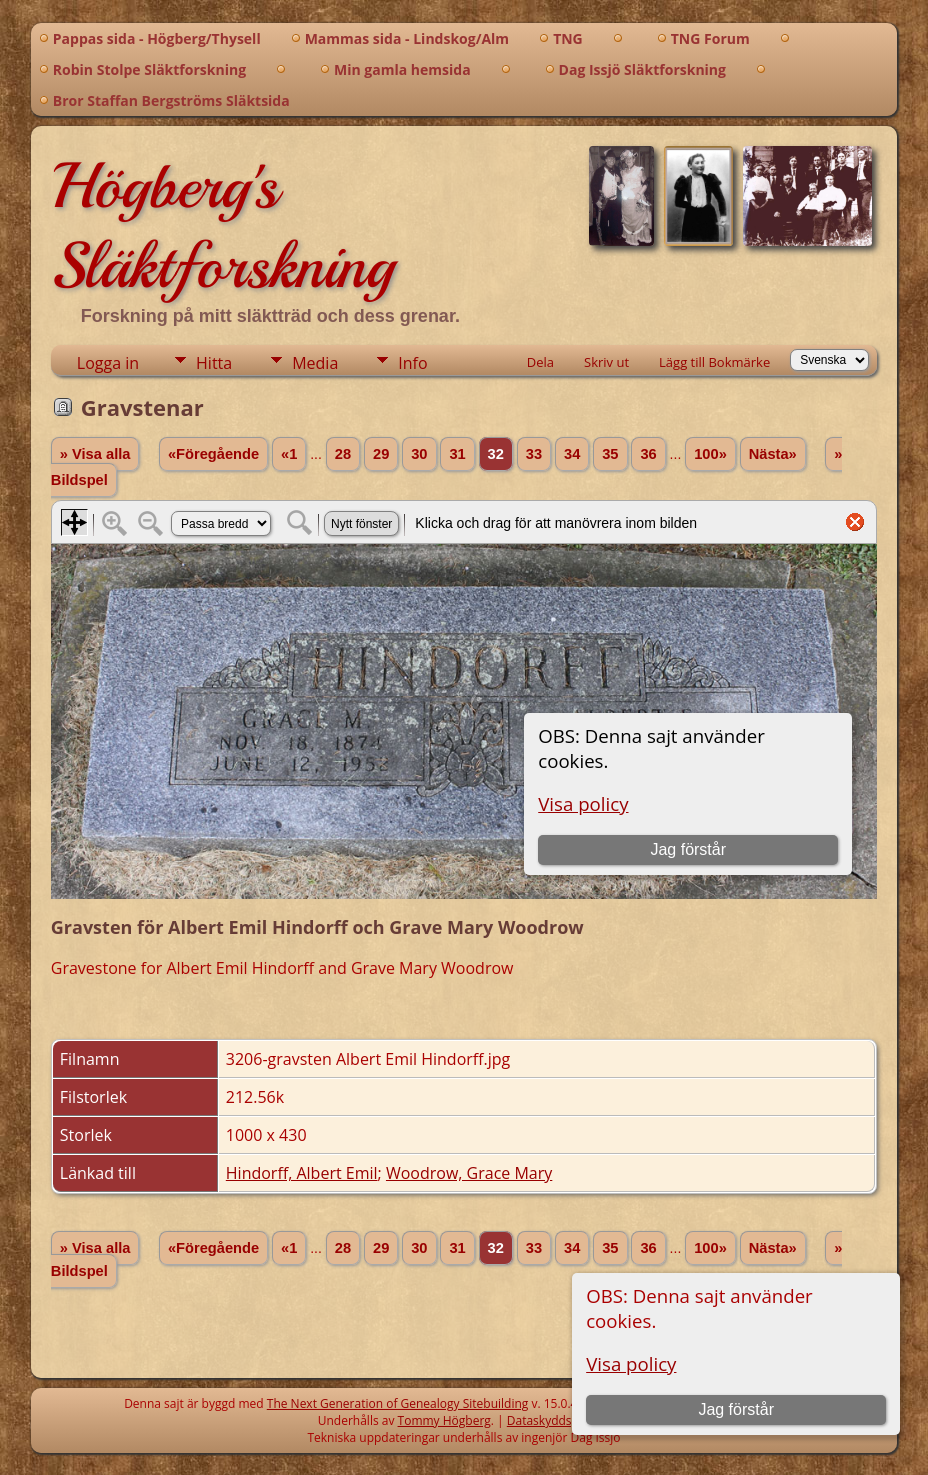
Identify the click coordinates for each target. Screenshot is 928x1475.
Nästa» (773, 454)
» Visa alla (95, 454)
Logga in (108, 363)
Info (412, 363)
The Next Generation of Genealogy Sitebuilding (398, 1403)
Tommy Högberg (444, 1420)
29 (381, 454)
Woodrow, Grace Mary (469, 1173)
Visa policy (631, 1363)
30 (419, 454)
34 (572, 454)
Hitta (214, 363)
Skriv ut (606, 362)
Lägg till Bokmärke (714, 362)
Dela (540, 362)
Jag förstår (736, 1409)
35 (610, 454)
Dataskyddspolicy (557, 1420)
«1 (289, 454)
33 (534, 454)
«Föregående (213, 454)
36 (648, 454)
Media (315, 363)
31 (457, 454)
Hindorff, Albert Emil (302, 1173)
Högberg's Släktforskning (222, 226)
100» (710, 454)
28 (343, 454)
